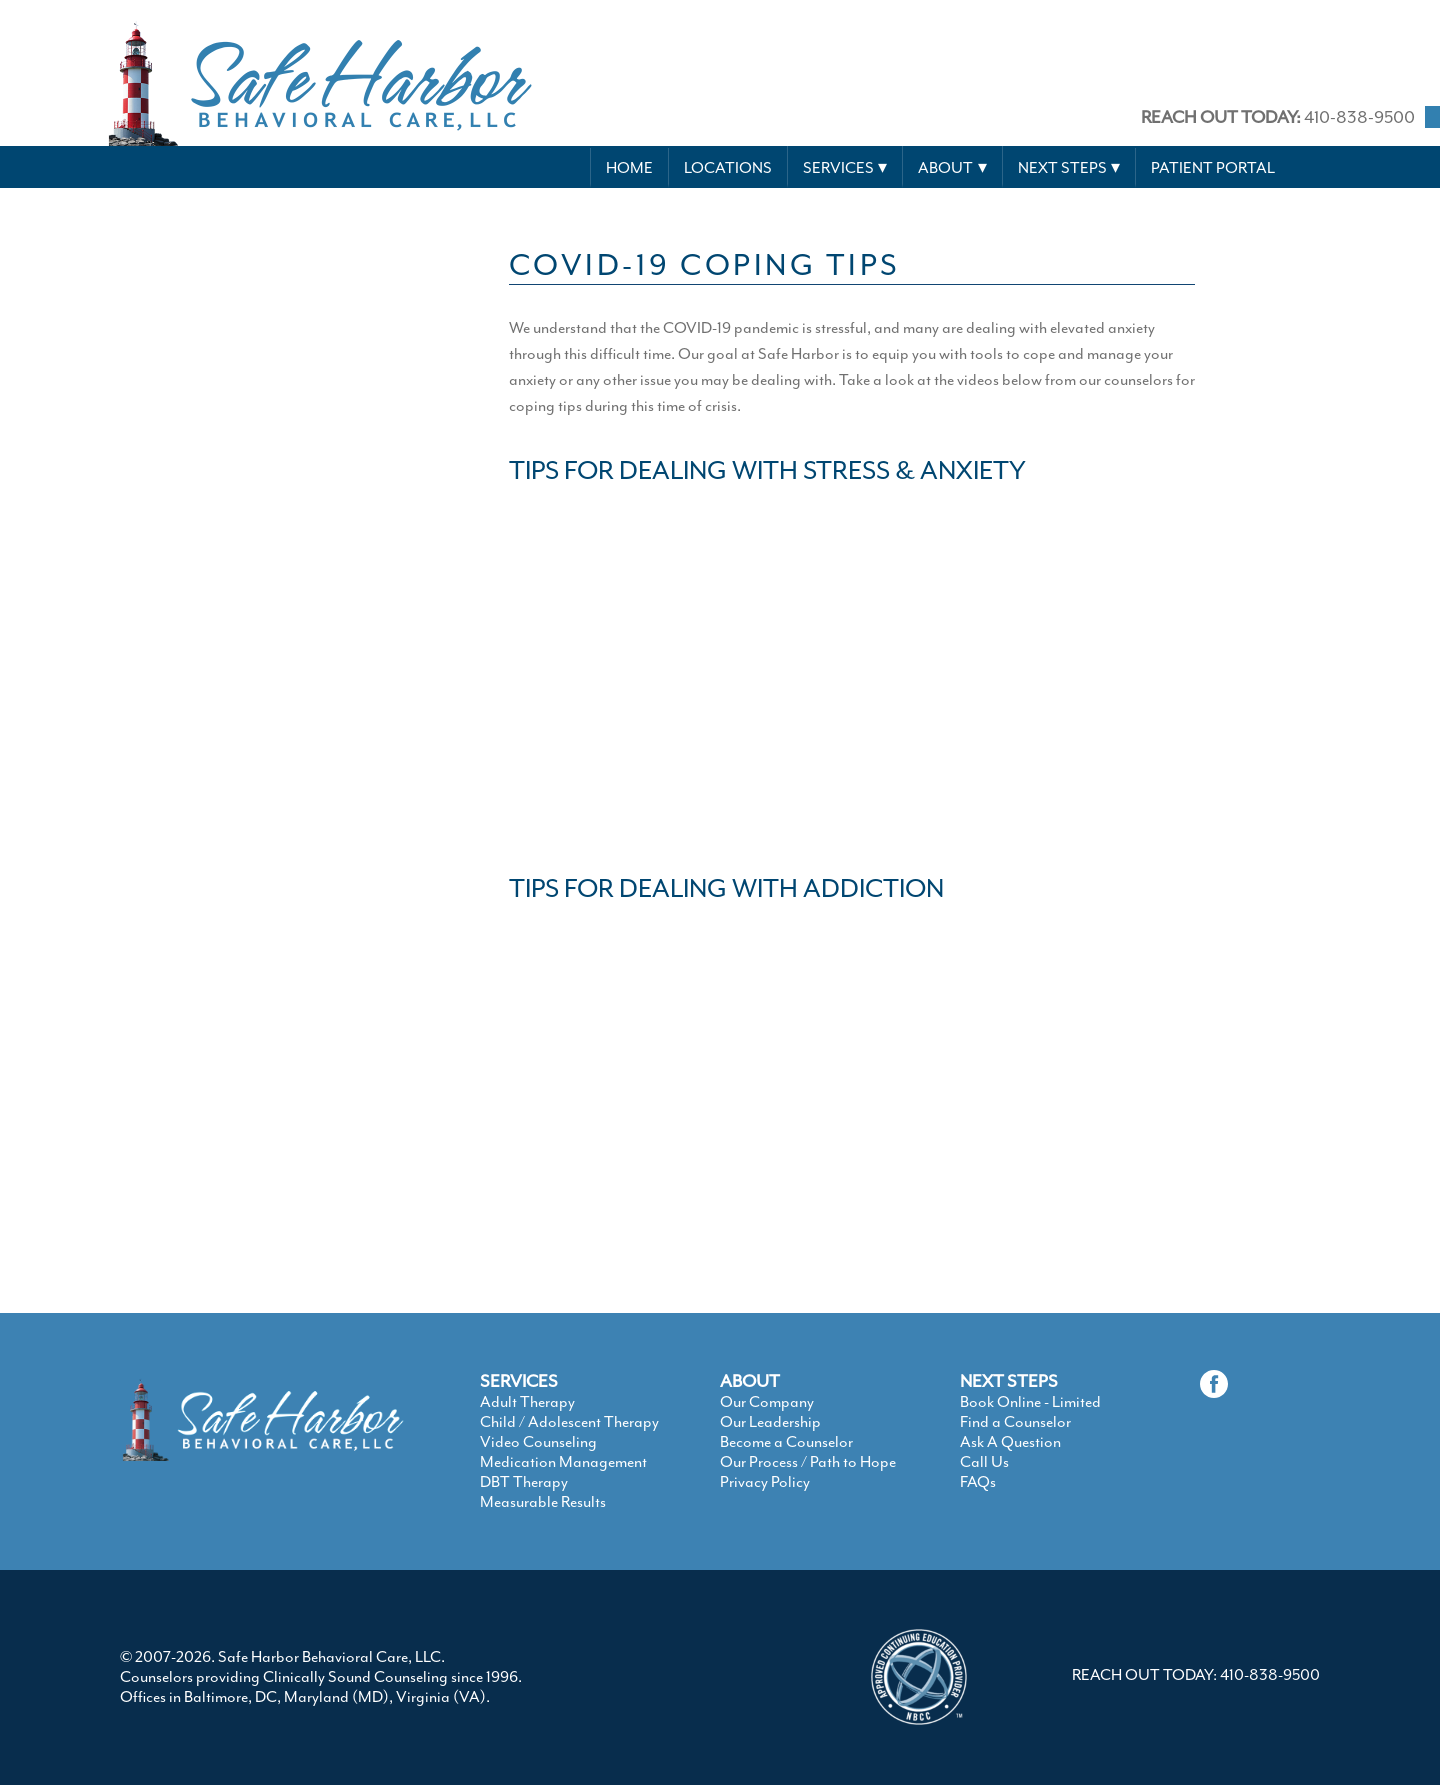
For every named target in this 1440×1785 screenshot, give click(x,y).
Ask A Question (1010, 1442)
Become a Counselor (786, 1442)
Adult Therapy (527, 1402)
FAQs (978, 1482)
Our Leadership (770, 1422)
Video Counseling (538, 1442)
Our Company (767, 1402)
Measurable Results (543, 1502)
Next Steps (1062, 168)
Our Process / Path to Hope (808, 1462)
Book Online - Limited (1030, 1402)
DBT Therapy (524, 1482)
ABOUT (750, 1381)
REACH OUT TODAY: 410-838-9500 (1196, 1675)
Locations (728, 168)
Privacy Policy (765, 1482)
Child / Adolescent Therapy (569, 1422)
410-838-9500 (1278, 117)
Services (838, 168)
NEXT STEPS (1009, 1381)
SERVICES (519, 1381)
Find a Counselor (1015, 1422)
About (945, 168)
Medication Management (563, 1462)
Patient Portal (1213, 168)
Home (629, 168)
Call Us (984, 1462)
